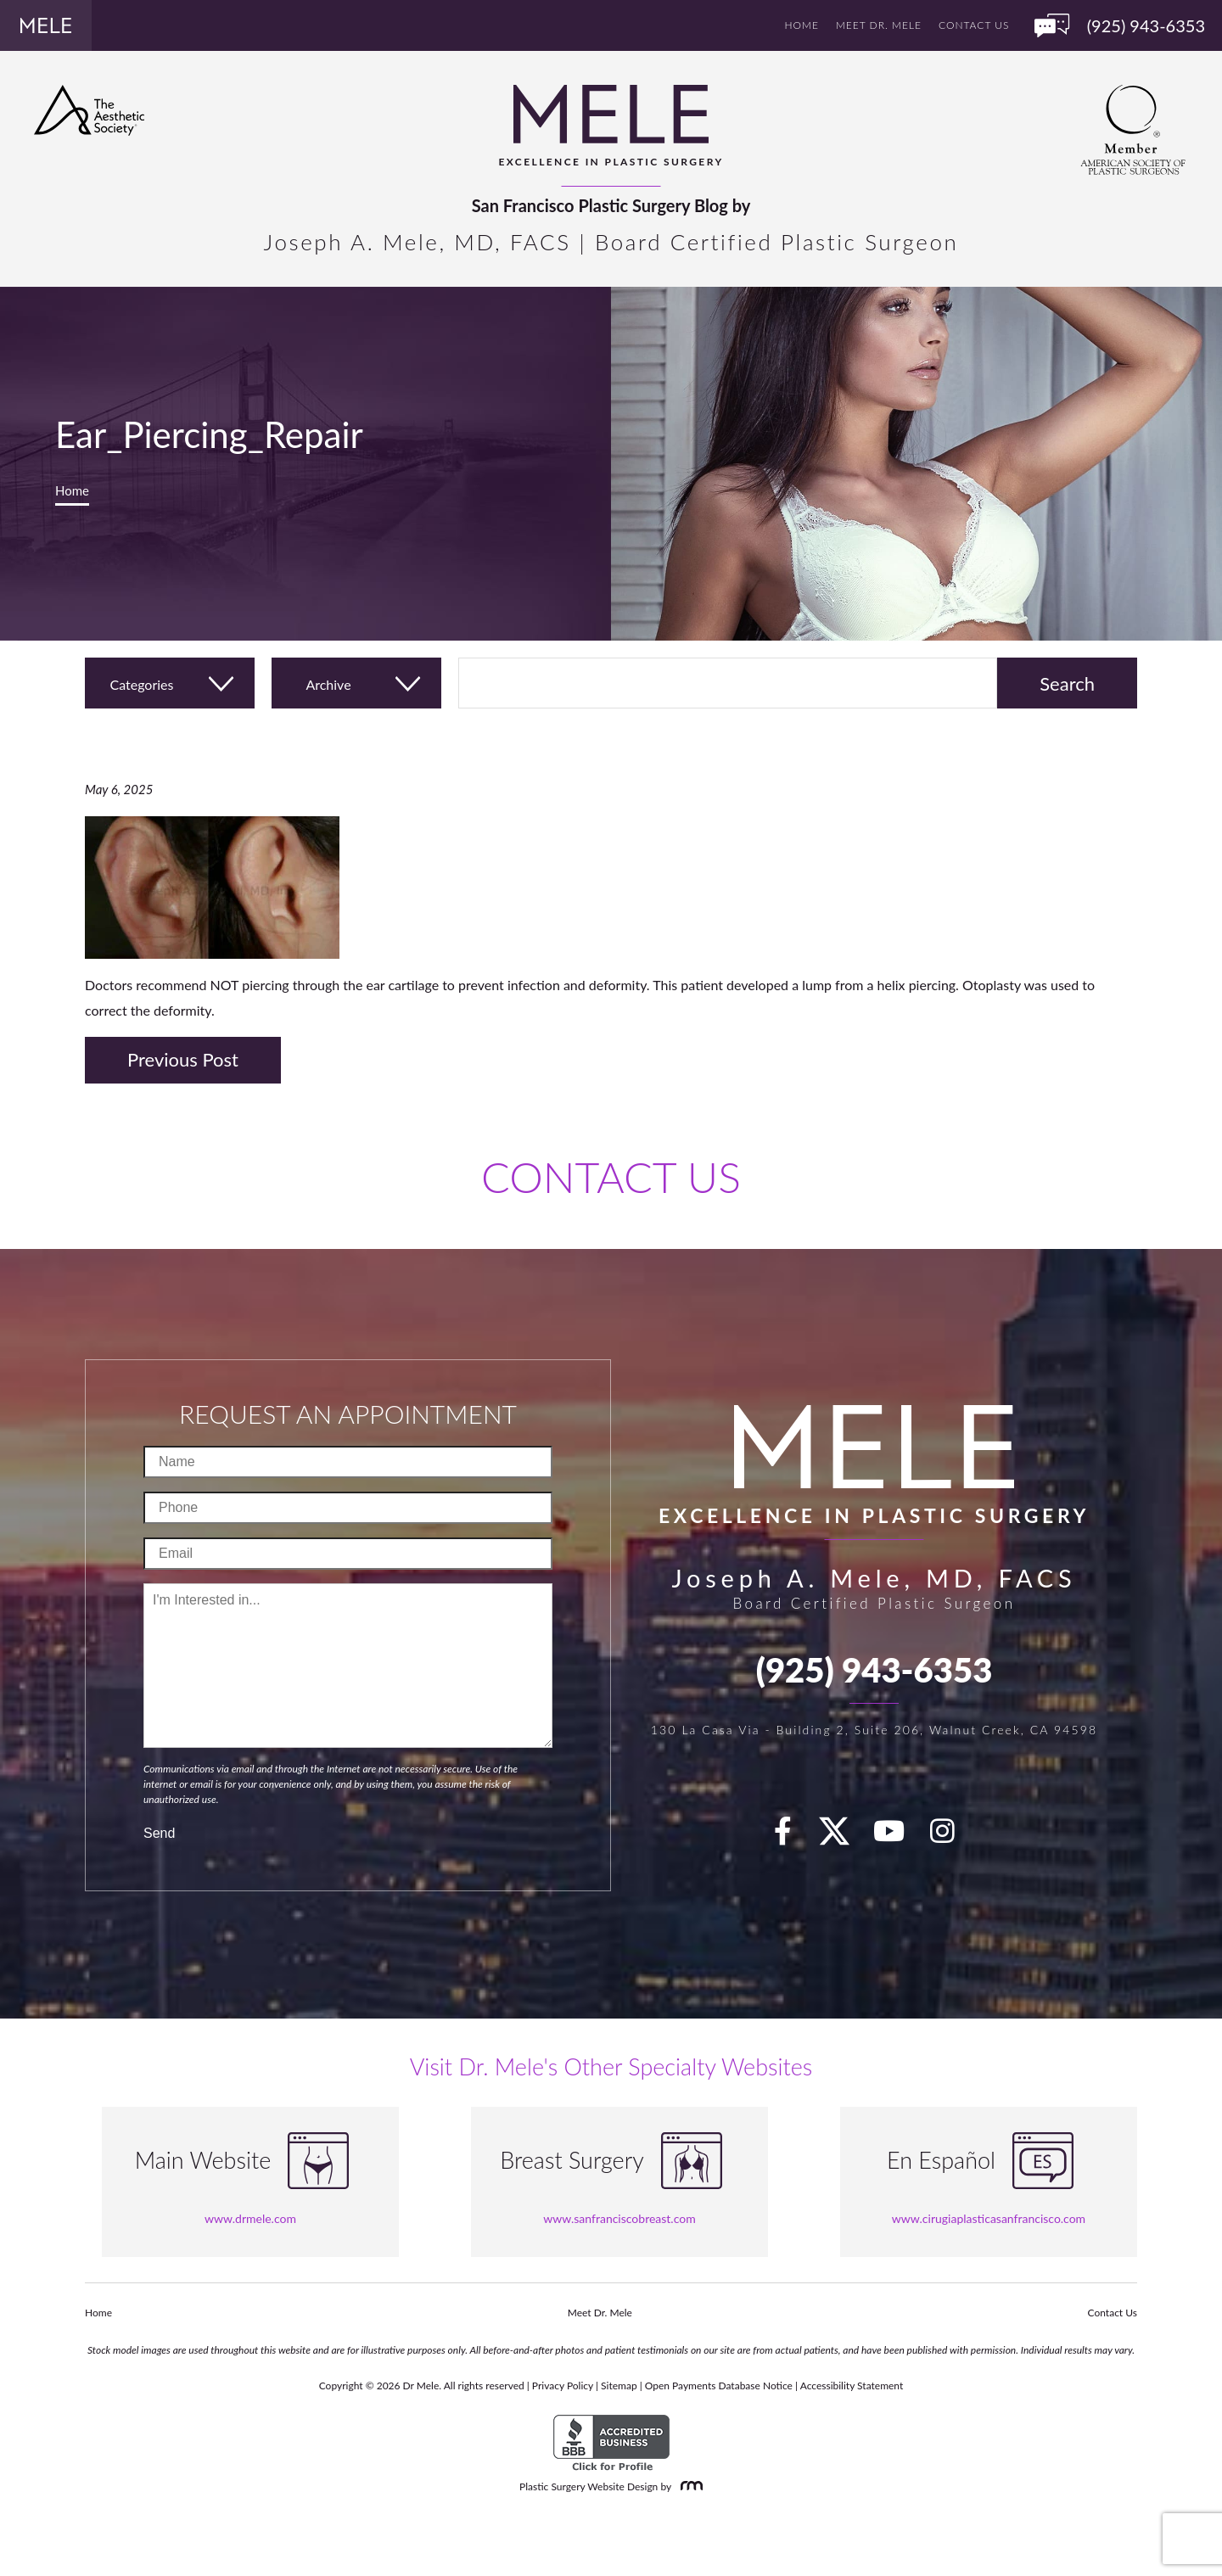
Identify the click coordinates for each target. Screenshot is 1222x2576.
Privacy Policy (562, 2385)
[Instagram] (952, 1836)
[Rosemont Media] (688, 2486)
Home (802, 25)
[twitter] (842, 1836)
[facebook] (792, 1836)
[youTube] (898, 1836)
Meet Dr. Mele (879, 25)
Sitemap (619, 2385)
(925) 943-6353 (874, 1669)
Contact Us (974, 25)
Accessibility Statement (852, 2385)
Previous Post (182, 1059)
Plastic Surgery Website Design (588, 2486)
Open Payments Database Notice (719, 2385)
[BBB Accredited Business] (611, 2443)
